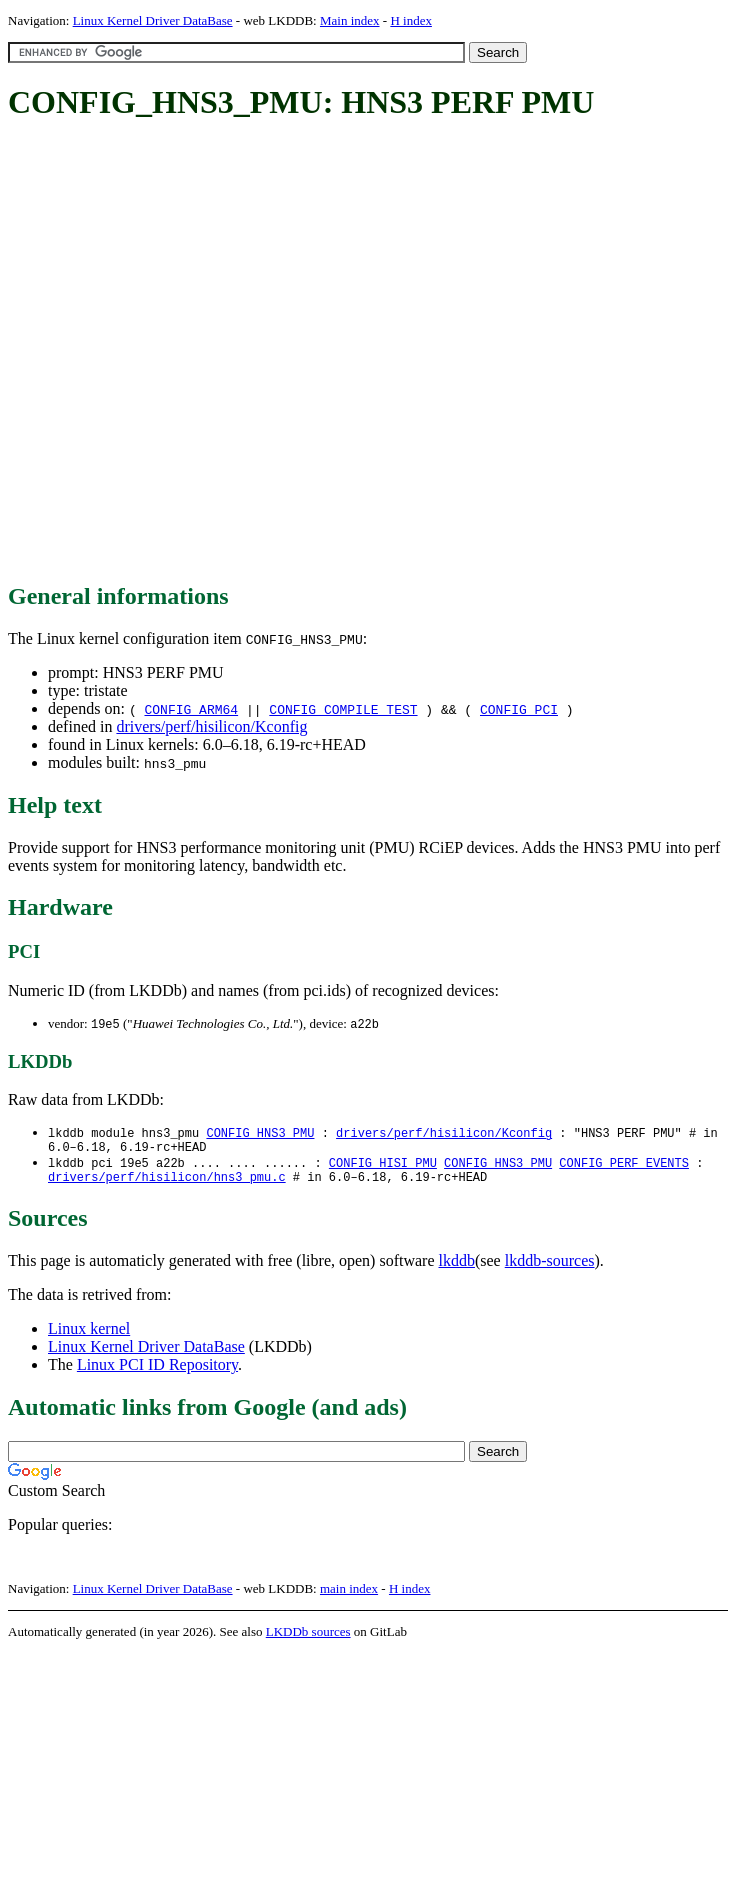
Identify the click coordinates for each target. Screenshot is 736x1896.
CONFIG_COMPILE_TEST (343, 709)
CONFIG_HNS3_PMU (260, 1134)
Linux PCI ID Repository (157, 1373)
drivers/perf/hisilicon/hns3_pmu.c (167, 1185)
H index (411, 20)
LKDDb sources (308, 1640)
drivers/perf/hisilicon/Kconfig (211, 726)
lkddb (457, 1269)
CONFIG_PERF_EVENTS (624, 1168)
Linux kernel (89, 1337)
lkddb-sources (550, 1269)
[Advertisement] (210, 353)
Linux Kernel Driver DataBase (153, 20)
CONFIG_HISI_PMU (383, 1168)
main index (349, 1597)
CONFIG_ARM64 (191, 709)
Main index (350, 20)
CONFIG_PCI (519, 709)
